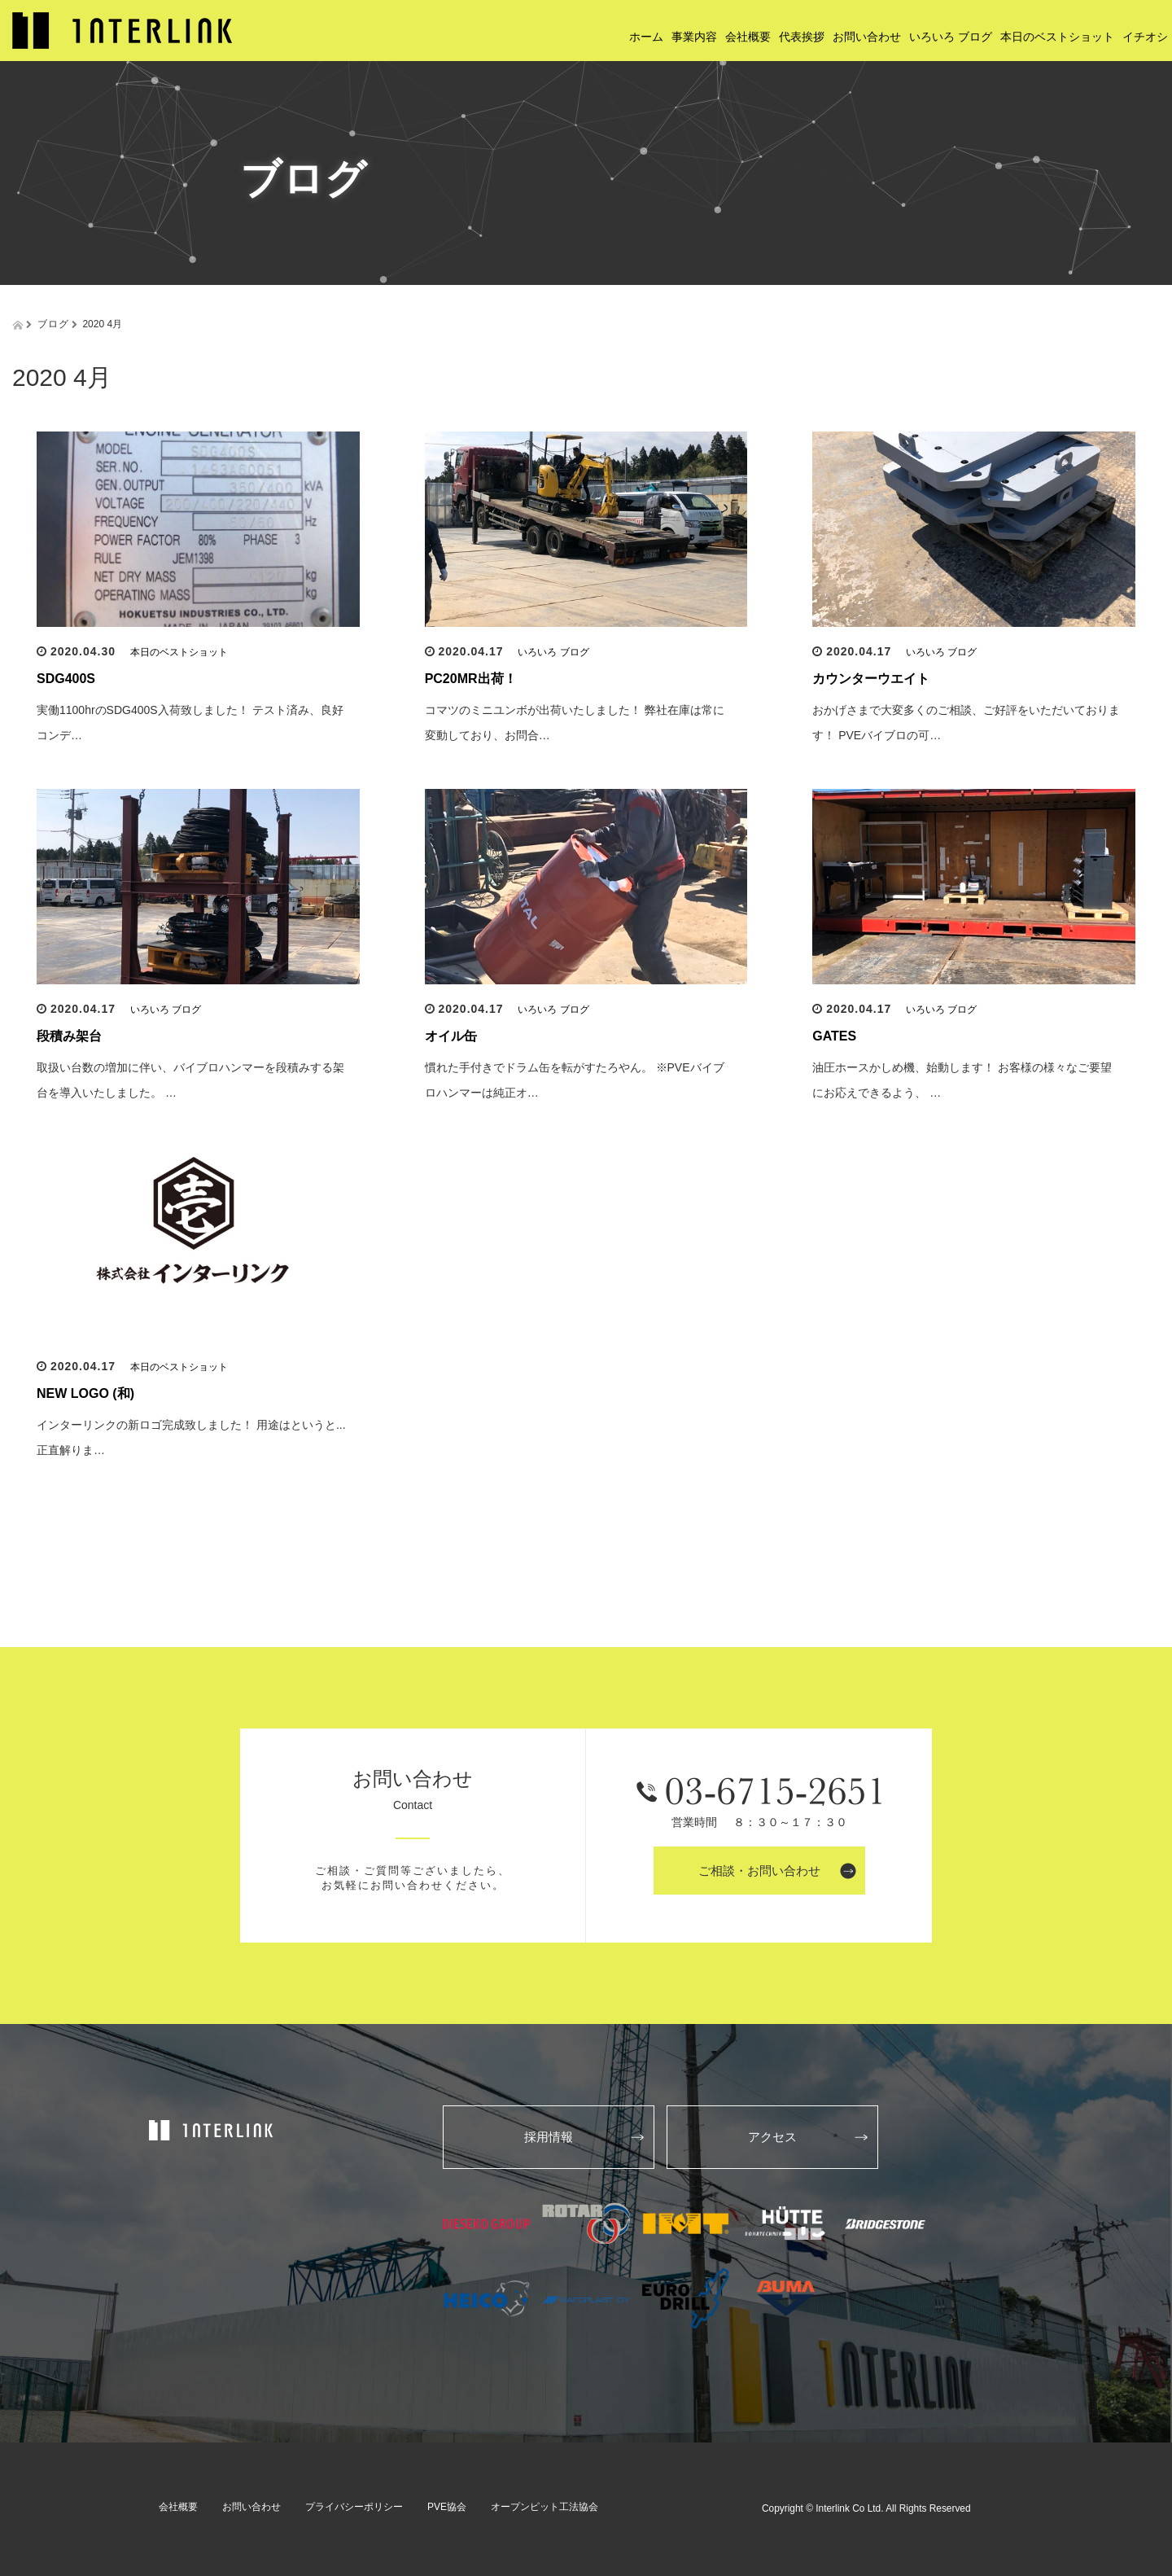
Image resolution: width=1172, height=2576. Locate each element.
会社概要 (178, 2506)
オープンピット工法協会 (544, 2506)
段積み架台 (69, 1036)
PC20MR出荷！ (471, 679)
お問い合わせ (251, 2506)
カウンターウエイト (870, 679)
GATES (834, 1036)
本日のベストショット (179, 652)
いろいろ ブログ (553, 652)
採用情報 (548, 2137)
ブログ (53, 324)
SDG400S (66, 679)
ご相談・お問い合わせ (759, 1870)
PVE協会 (446, 2506)
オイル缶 (451, 1036)
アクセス (772, 2137)
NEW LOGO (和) (85, 1393)
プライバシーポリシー (354, 2506)
